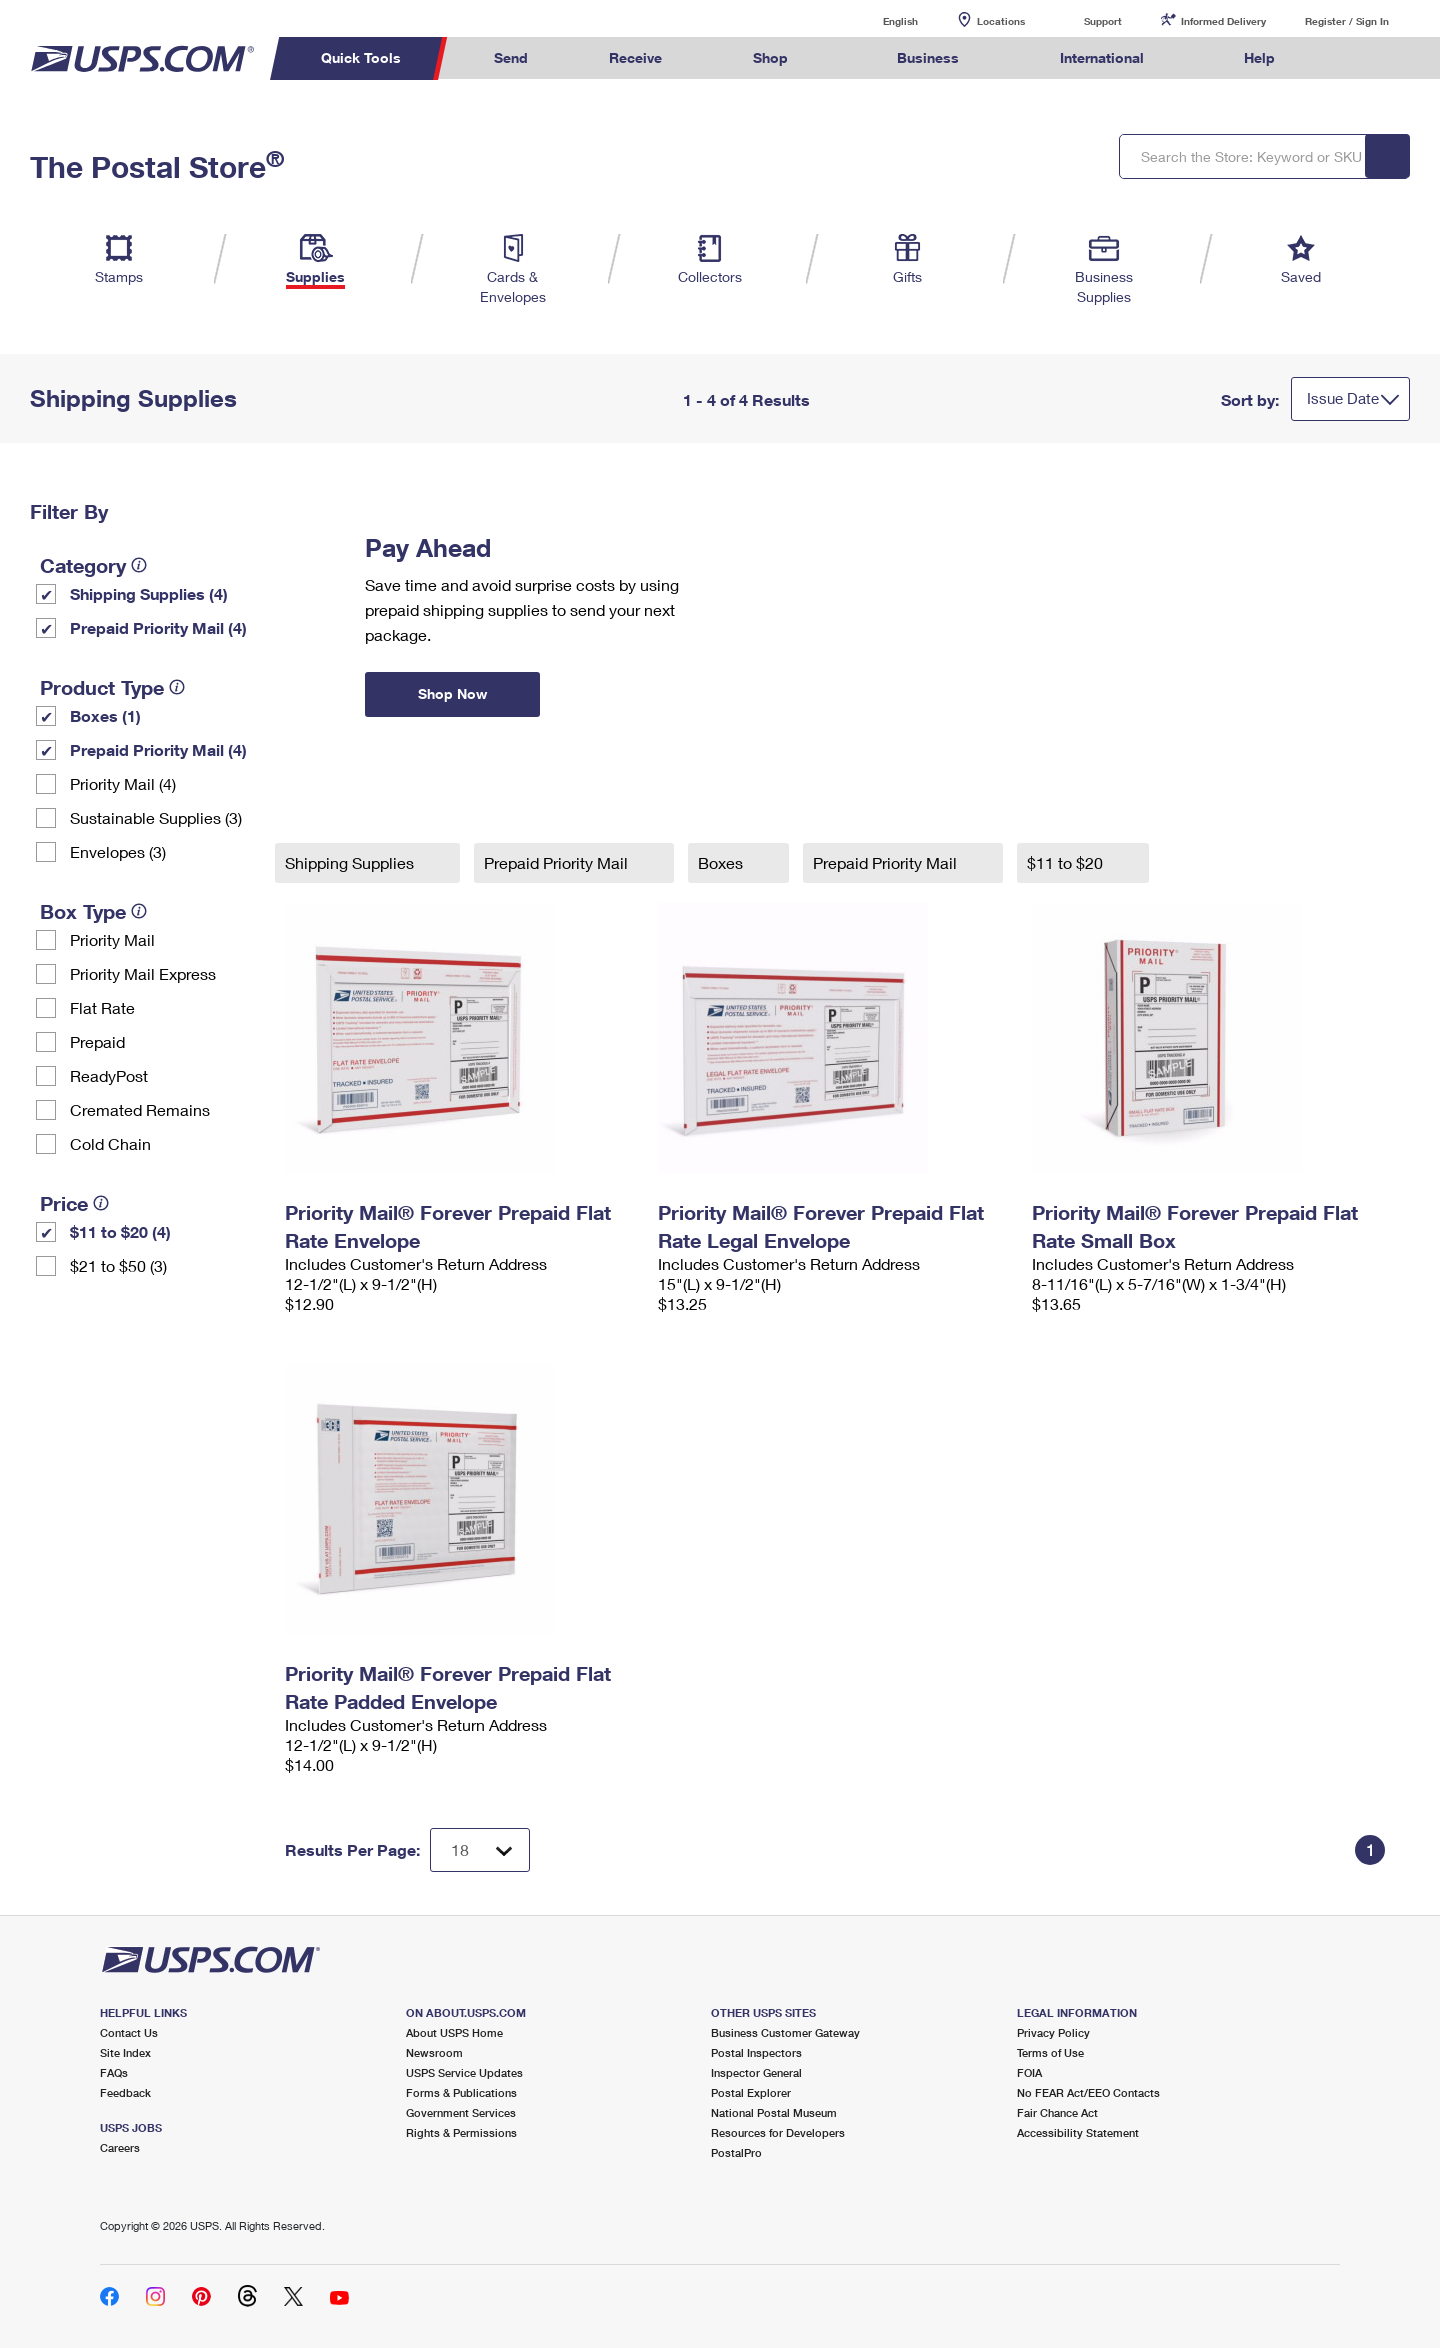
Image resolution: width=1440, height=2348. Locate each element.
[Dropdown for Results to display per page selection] (480, 1850)
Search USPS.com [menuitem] (1354, 58)
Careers (120, 2147)
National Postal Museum (774, 2112)
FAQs (114, 2072)
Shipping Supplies (351, 862)
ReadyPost (109, 1075)
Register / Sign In (1347, 21)
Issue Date (1343, 398)
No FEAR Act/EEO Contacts (1088, 2092)
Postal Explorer (751, 2092)
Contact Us (129, 2032)
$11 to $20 (1067, 862)
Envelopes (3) (118, 851)
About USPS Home (454, 2032)
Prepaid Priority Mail (558, 862)
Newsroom (434, 2052)
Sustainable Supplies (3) (156, 817)
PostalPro (736, 2152)
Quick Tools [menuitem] (361, 57)
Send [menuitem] (511, 57)
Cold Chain (110, 1143)
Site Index (125, 2052)
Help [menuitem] (1259, 57)
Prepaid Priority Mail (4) (158, 627)
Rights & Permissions (461, 2132)
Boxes (722, 862)
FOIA (1029, 2072)
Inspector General (756, 2072)
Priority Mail (112, 939)
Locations (1001, 21)
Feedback (125, 2092)
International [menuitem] (1102, 57)
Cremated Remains (140, 1109)
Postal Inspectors (756, 2052)
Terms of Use (1050, 2052)
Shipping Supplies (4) (149, 593)
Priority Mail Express (143, 973)
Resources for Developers (778, 2132)
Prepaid (97, 1041)
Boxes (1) (105, 715)
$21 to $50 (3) (118, 1265)
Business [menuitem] (928, 57)
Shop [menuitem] (770, 57)
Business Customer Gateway (785, 2032)
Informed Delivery (1223, 21)
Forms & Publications (461, 2092)
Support (1103, 21)
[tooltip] (139, 565)
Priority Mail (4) (123, 783)
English (880, 20)
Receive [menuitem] (635, 57)
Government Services (461, 2112)
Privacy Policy (1053, 2032)
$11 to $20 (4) (120, 1231)
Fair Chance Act (1057, 2112)
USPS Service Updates (464, 2072)
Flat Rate (102, 1007)
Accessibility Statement (1078, 2132)
